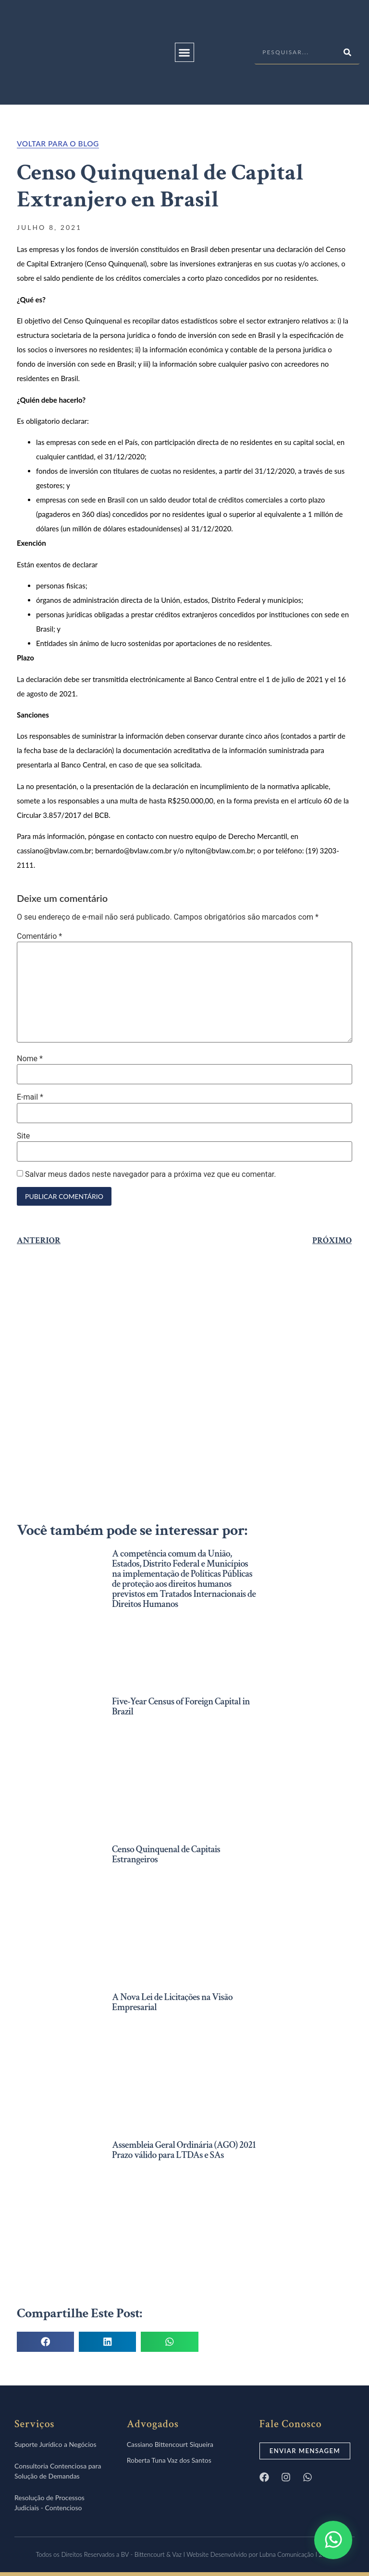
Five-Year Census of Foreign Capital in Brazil (181, 1706)
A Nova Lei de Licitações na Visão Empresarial (172, 2002)
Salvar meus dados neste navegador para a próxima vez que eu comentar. (150, 1174)
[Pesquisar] (347, 52)
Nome (30, 1059)
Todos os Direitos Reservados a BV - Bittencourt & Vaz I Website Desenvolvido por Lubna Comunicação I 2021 (184, 2554)
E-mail (30, 1097)
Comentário (39, 936)
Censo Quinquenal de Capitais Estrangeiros (166, 1854)
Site (23, 1136)
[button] (184, 52)
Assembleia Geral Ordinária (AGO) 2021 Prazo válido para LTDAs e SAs (184, 2150)
